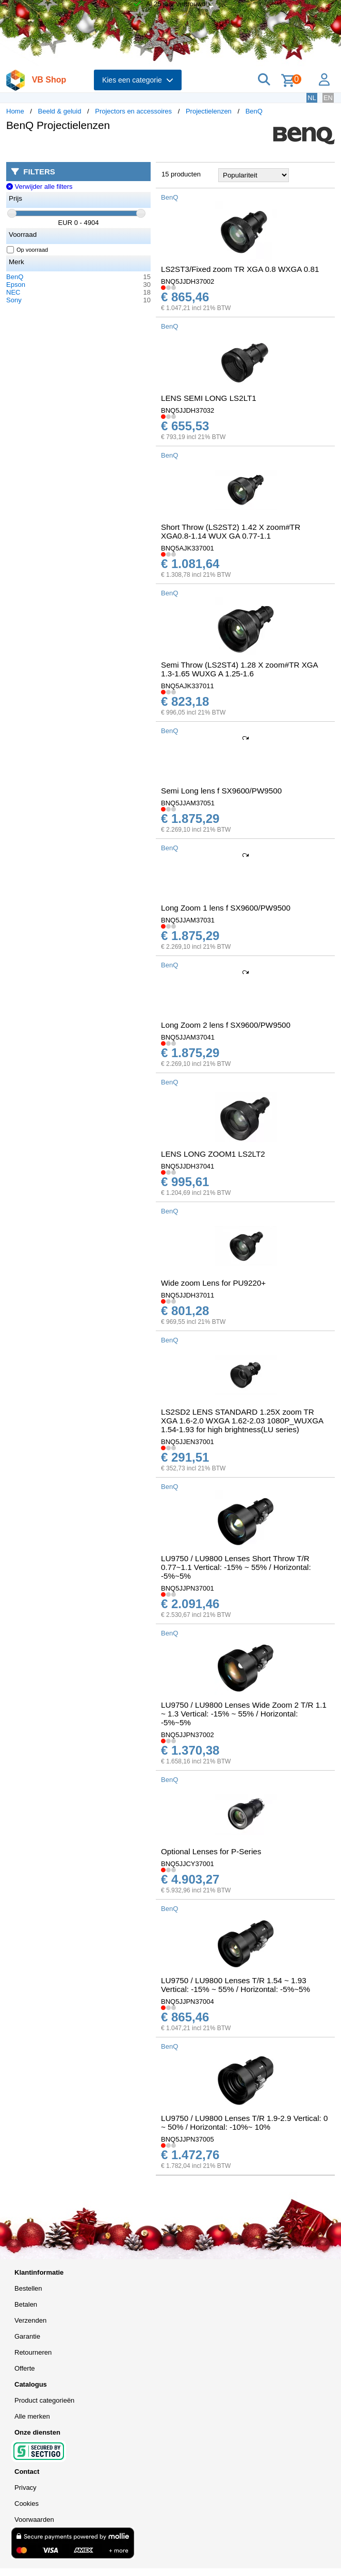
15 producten (181, 174)
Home (15, 111)
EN (328, 98)
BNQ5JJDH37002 (187, 281)
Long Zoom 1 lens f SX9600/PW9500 (225, 907)
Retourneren (33, 2352)
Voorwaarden (34, 2519)
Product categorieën (44, 2400)
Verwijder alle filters (39, 186)
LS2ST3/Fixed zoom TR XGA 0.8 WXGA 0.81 (240, 269)
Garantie (27, 2336)
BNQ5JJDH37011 (187, 1295)
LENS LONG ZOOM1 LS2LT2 (213, 1153)
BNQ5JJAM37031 (188, 920)
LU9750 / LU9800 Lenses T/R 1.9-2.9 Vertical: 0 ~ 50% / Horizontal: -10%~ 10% (244, 2122)
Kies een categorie (137, 80)
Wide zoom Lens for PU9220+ (213, 1282)
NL (311, 98)
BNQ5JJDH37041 (187, 1166)
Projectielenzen (209, 111)
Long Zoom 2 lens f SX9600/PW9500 (225, 1024)
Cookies (26, 2503)
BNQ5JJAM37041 (188, 1037)
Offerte (24, 2368)
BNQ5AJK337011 (187, 686)
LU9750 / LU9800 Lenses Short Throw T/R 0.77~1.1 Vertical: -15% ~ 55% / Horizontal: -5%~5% (236, 1567)
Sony (14, 300)
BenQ (254, 111)
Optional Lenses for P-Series (211, 1851)
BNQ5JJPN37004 (187, 2001)
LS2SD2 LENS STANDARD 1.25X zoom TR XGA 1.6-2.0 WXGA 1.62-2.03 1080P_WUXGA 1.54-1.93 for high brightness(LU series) (242, 1420)
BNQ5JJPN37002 (187, 1735)
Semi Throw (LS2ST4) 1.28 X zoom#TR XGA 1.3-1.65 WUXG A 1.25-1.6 (239, 669)
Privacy (25, 2487)
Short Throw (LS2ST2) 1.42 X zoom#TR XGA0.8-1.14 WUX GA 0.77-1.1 (230, 531)
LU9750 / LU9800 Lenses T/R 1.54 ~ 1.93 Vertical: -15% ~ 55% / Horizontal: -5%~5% (235, 1985)
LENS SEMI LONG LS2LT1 (208, 398)
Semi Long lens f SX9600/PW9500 (221, 790)
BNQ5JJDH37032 (187, 410)
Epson (15, 284)
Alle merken (32, 2416)
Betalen (25, 2304)
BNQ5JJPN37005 (187, 2139)
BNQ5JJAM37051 (188, 803)
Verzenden (30, 2320)
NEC (13, 292)
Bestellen (28, 2288)
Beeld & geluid (60, 111)
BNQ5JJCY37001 (187, 1864)
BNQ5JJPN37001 (187, 1588)
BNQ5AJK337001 (187, 548)
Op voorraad (27, 250)
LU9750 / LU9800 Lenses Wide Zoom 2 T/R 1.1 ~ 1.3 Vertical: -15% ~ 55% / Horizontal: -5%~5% (244, 1713)
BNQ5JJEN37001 (187, 1442)
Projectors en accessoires (133, 111)
